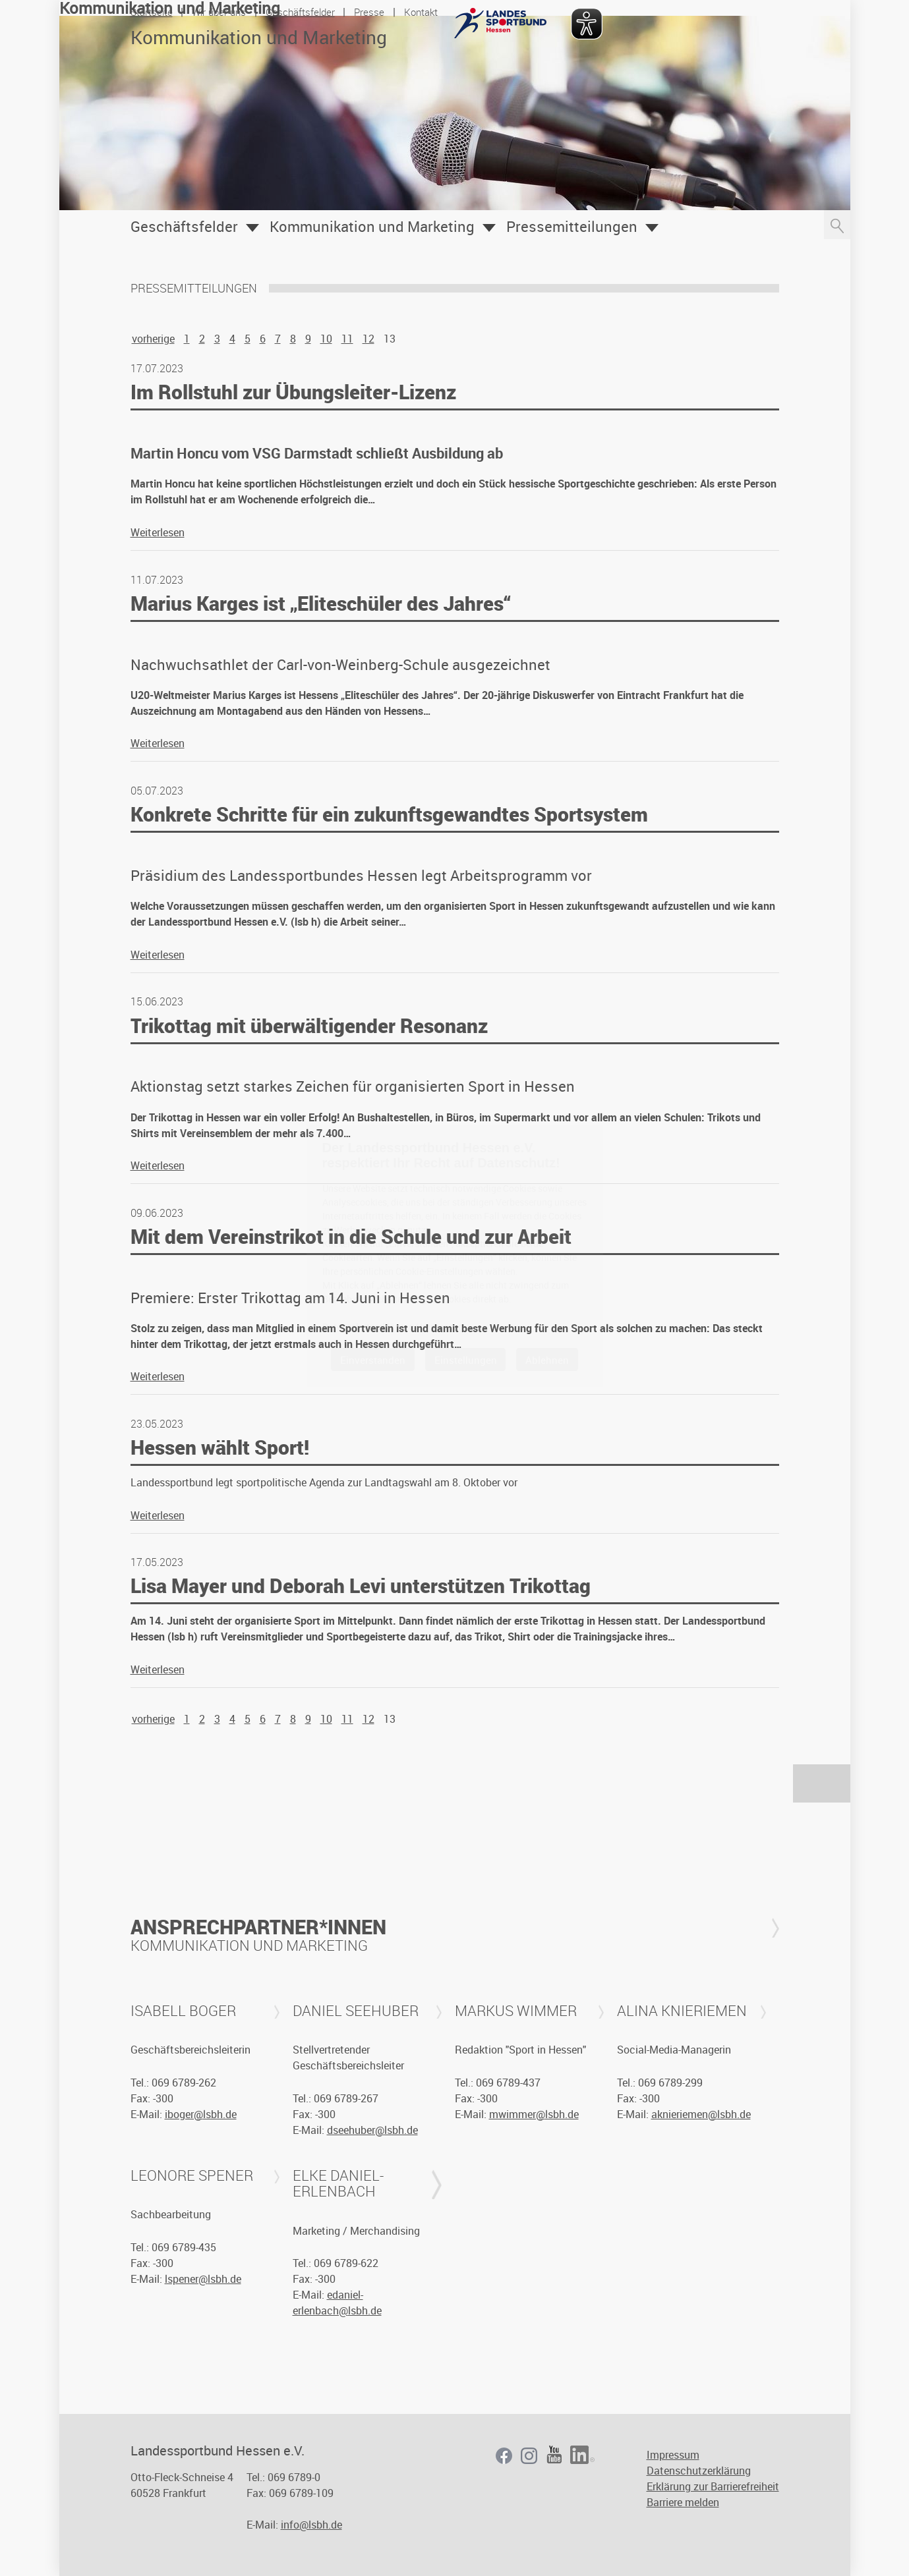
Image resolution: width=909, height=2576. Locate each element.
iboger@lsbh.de (201, 2114)
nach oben (821, 1783)
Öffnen (252, 228)
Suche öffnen (837, 224)
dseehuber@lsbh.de (372, 2130)
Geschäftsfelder (300, 11)
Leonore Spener (192, 2175)
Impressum (673, 2455)
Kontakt (421, 11)
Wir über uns (219, 11)
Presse (369, 11)
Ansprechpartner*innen (258, 1927)
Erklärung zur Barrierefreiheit (713, 2486)
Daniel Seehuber (356, 2011)
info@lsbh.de (311, 2524)
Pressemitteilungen (571, 227)
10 (326, 338)
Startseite (152, 11)
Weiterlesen (158, 532)
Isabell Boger (183, 2011)
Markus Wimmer (516, 2011)
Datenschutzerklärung (699, 2470)
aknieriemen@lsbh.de (701, 2114)
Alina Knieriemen (682, 2011)
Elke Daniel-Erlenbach (338, 2183)
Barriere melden (683, 2502)
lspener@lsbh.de (203, 2279)
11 (347, 338)
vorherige (153, 338)
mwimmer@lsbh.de (534, 2114)
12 (368, 338)
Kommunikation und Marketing (372, 227)
